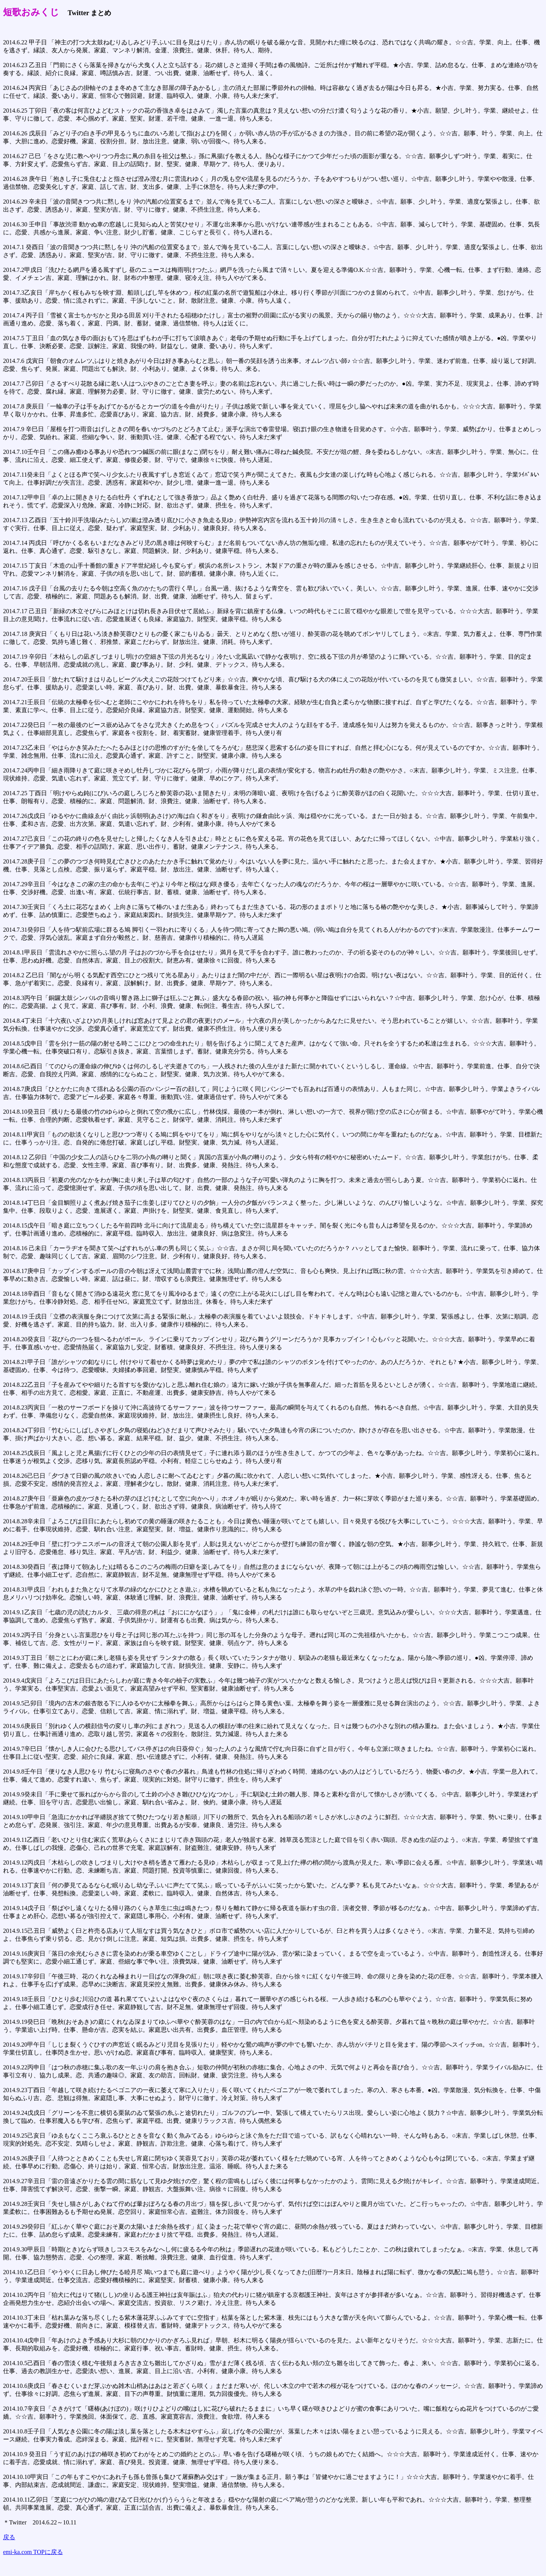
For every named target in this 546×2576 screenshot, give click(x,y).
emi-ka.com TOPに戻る (33, 2552)
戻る (9, 2537)
